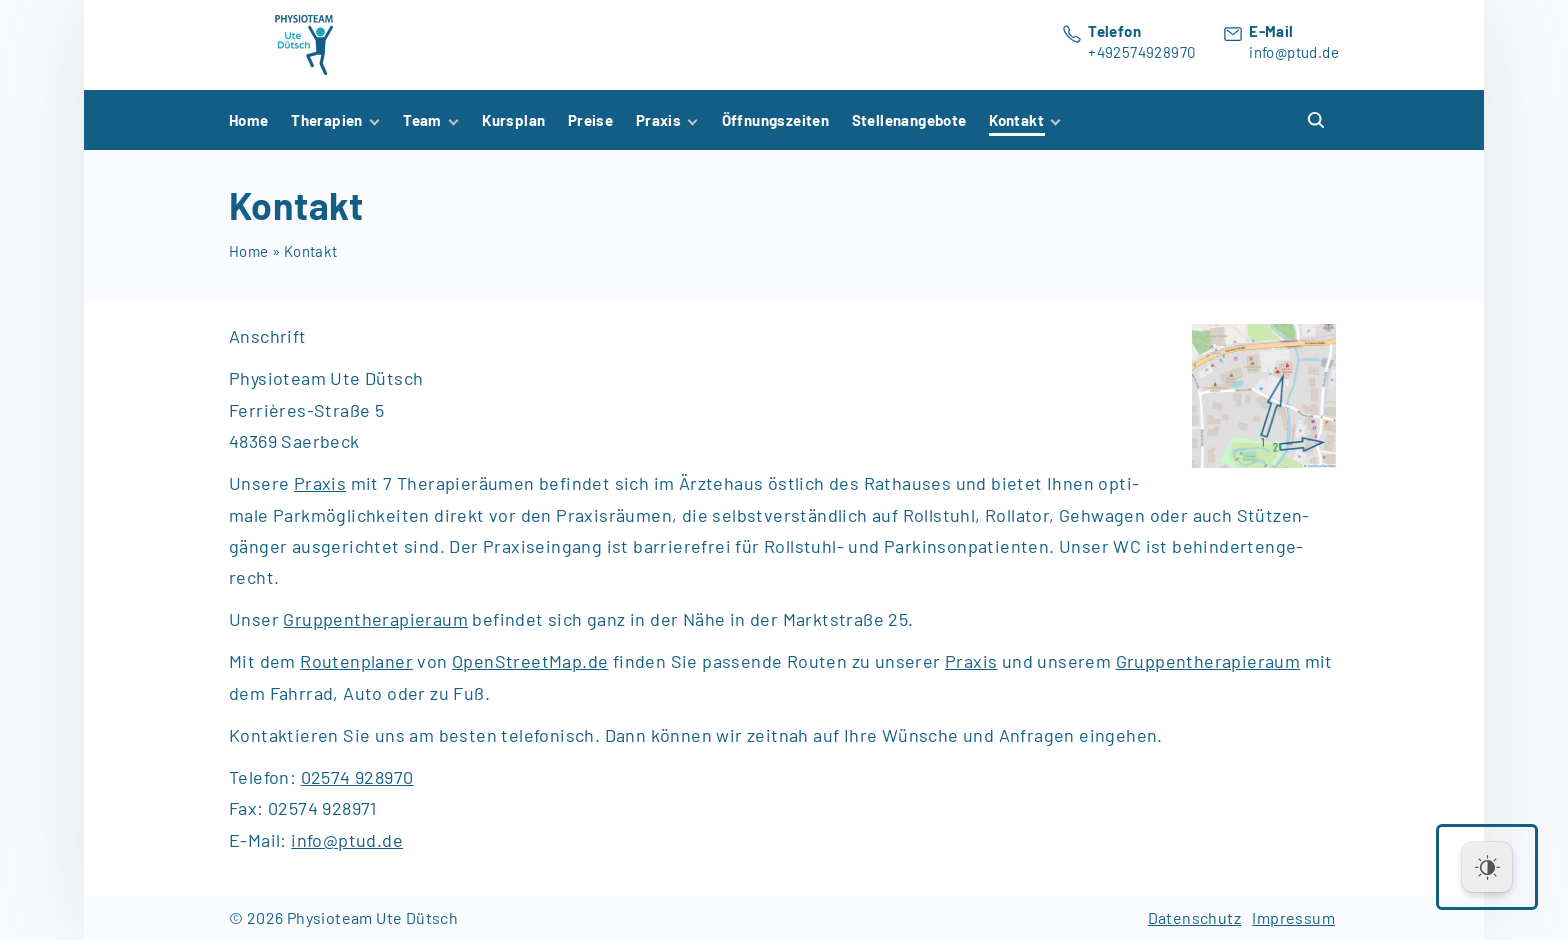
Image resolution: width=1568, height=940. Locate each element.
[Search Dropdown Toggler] (1317, 120)
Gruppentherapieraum (375, 619)
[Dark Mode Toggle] (1487, 867)
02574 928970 (357, 777)
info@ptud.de (1294, 52)
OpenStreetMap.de (530, 661)
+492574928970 (1141, 52)
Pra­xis (320, 483)
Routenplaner (356, 661)
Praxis (971, 661)
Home (249, 251)
